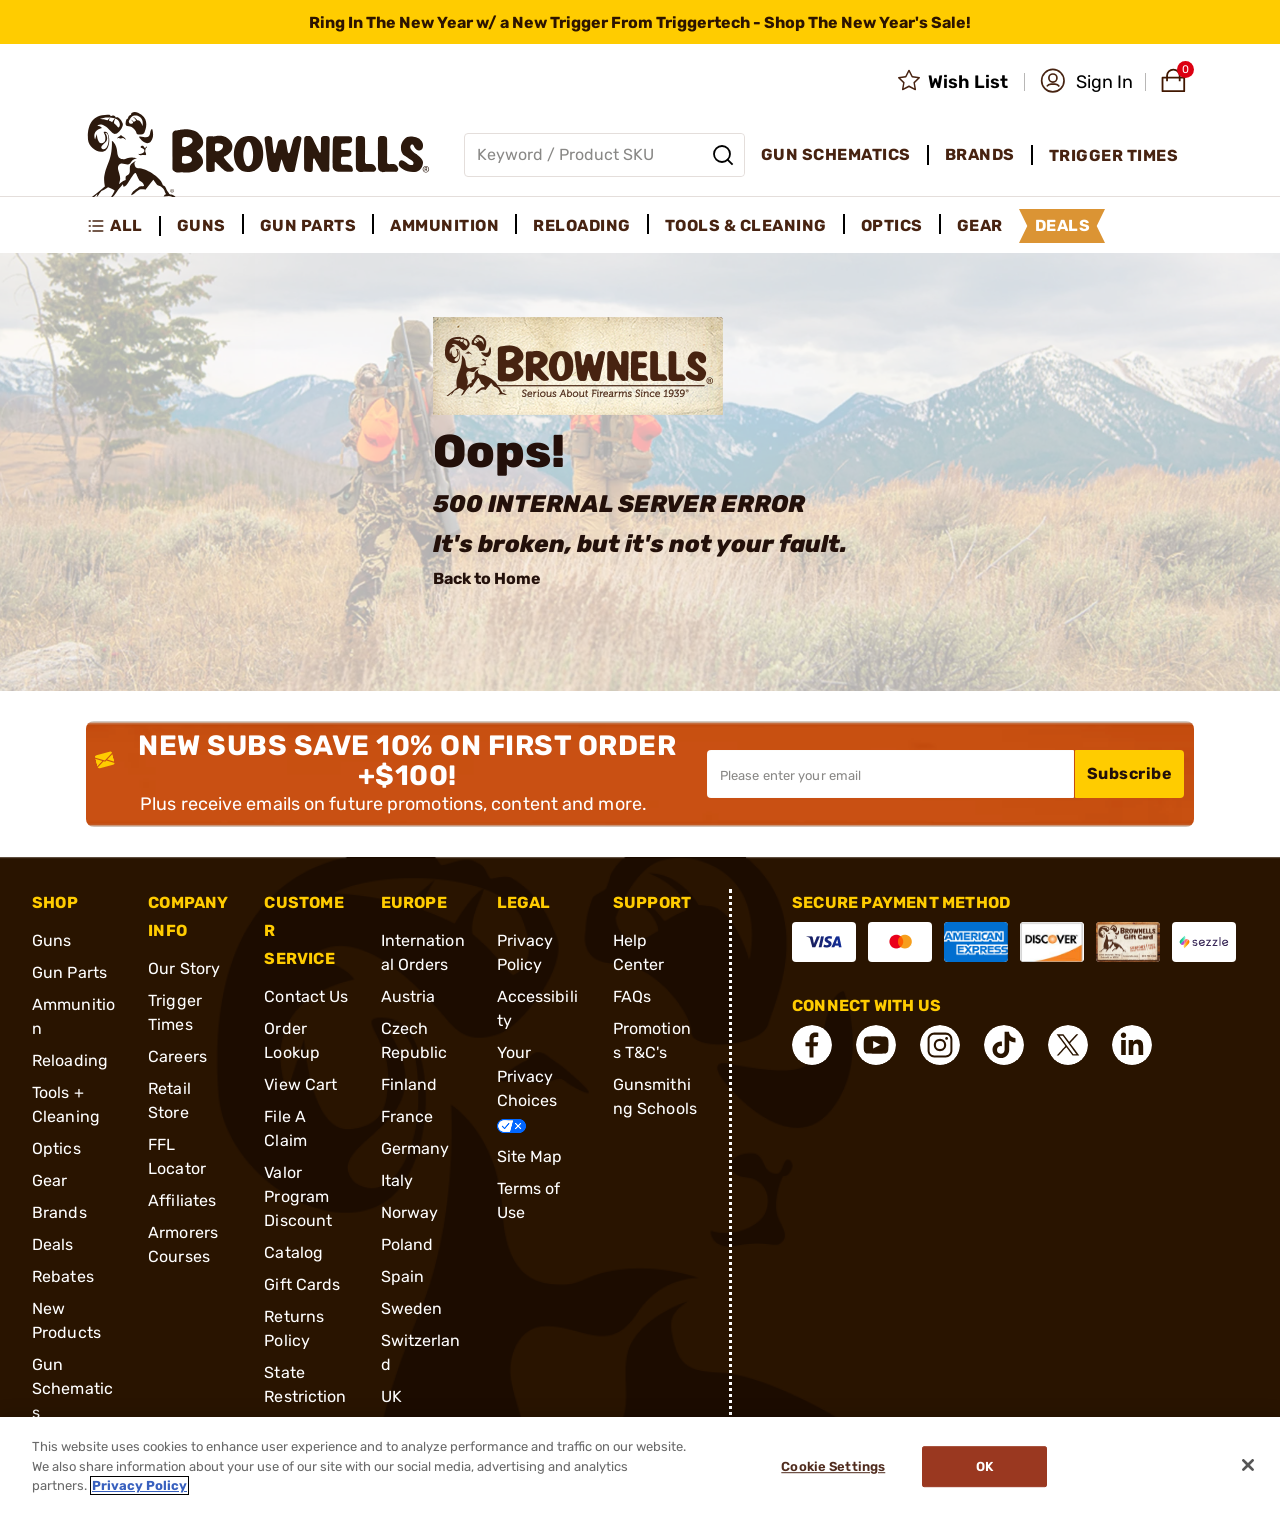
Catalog (293, 1252)
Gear (49, 1180)
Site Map (530, 1156)
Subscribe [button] (1130, 773)
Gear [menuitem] (980, 225)
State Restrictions (305, 1396)
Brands (59, 1212)
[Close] (1248, 1465)
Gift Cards (302, 1284)
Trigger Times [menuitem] (1114, 155)
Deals (53, 1244)
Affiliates (182, 1200)
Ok (984, 1466)
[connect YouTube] (876, 1045)
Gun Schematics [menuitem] (836, 154)
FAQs (632, 996)
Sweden (412, 1308)
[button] (1086, 82)
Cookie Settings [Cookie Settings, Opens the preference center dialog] (833, 1466)
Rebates (63, 1276)
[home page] (258, 154)
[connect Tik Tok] (1004, 1045)
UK (391, 1396)
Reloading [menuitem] (582, 225)
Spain (403, 1276)
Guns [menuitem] (201, 225)
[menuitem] (123, 226)
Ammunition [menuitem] (444, 225)
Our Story (184, 968)
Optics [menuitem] (892, 225)
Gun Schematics (72, 1388)
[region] (640, 1466)
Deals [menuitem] (1063, 225)
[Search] (723, 155)
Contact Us (306, 996)
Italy (397, 1180)
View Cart (300, 1084)
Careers (177, 1056)
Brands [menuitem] (980, 154)
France (407, 1116)
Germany (415, 1148)
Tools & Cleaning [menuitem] (746, 225)
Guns (51, 940)
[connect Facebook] (812, 1045)
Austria (408, 996)
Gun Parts (69, 972)
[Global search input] (604, 155)
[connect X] (1068, 1045)
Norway (410, 1212)
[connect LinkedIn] (1132, 1045)
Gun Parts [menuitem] (308, 225)
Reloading (70, 1060)
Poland (407, 1244)
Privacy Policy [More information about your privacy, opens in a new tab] (139, 1485)
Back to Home (487, 578)
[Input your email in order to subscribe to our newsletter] (890, 774)
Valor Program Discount (298, 1196)
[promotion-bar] (640, 22)
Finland (409, 1084)
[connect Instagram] (940, 1045)
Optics (56, 1148)
